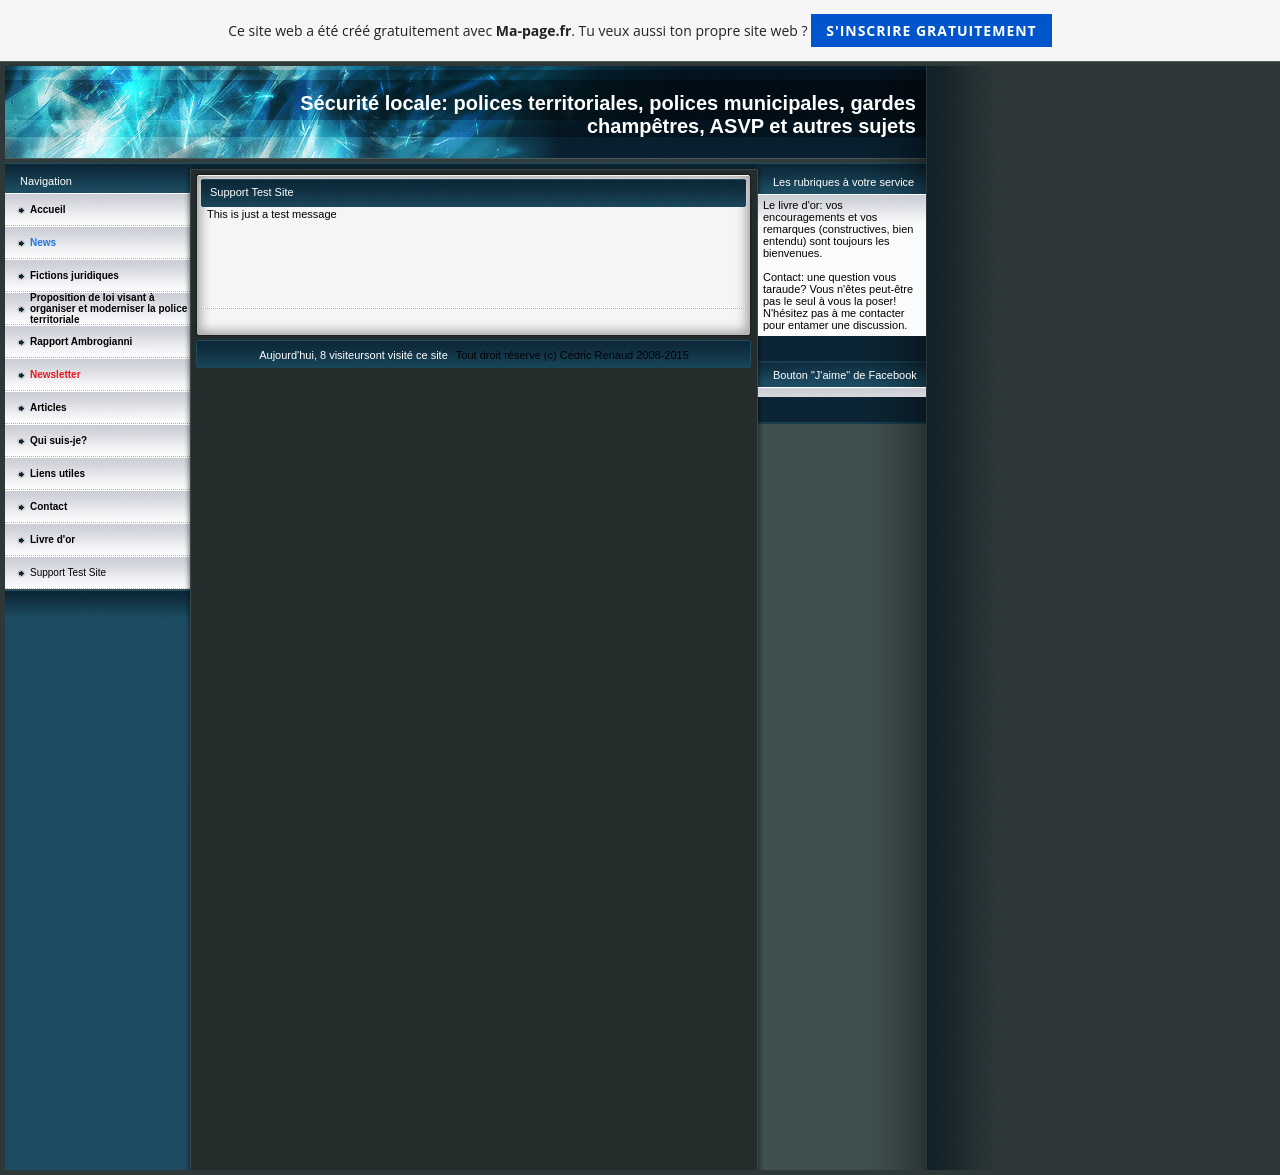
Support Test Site (68, 572)
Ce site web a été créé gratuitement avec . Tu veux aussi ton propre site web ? (639, 30)
